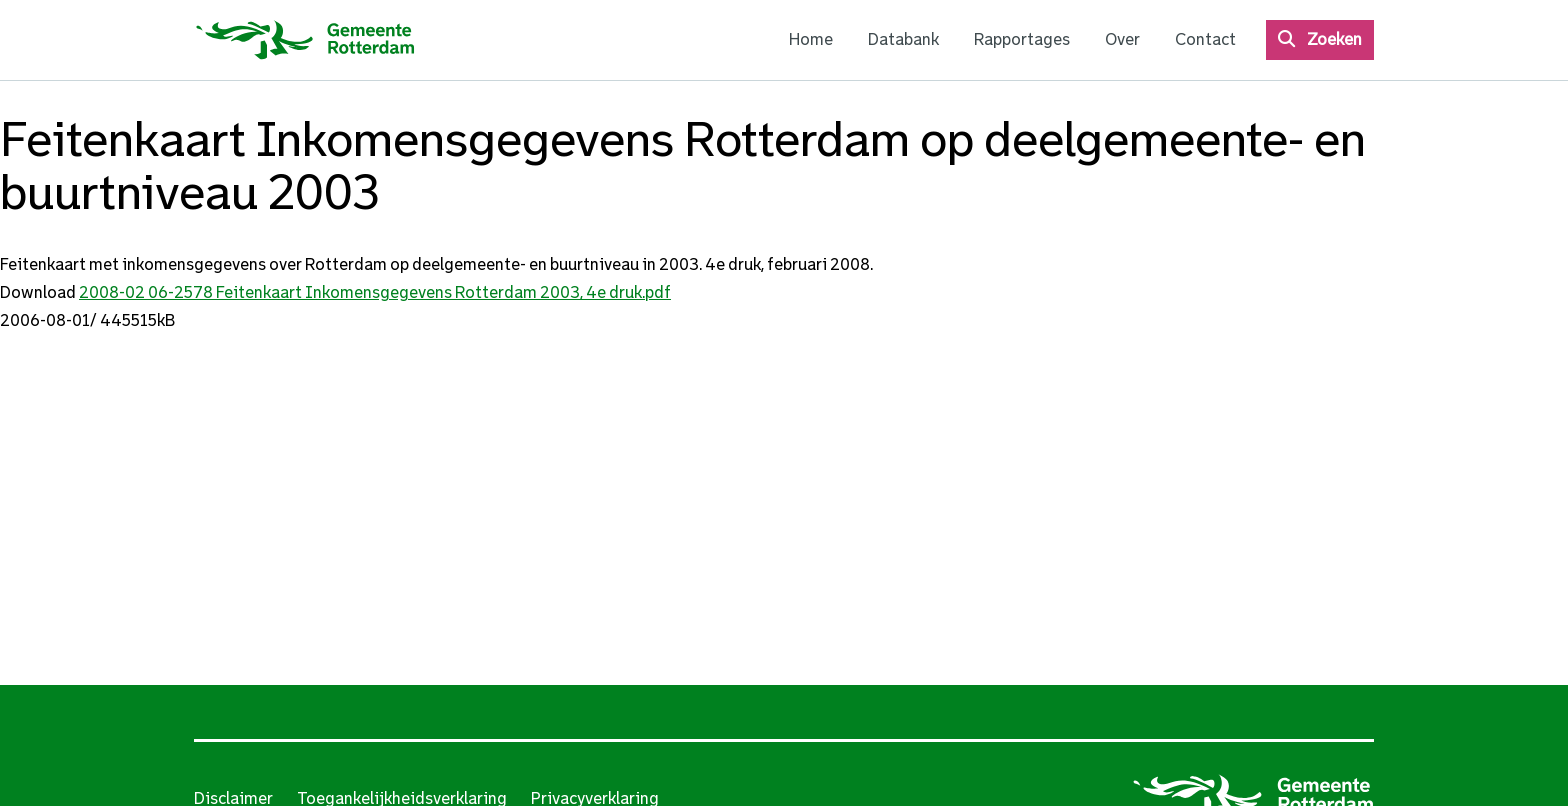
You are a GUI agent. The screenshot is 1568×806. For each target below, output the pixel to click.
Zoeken (1334, 39)
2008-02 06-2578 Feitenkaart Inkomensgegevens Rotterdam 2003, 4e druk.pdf (375, 292)
